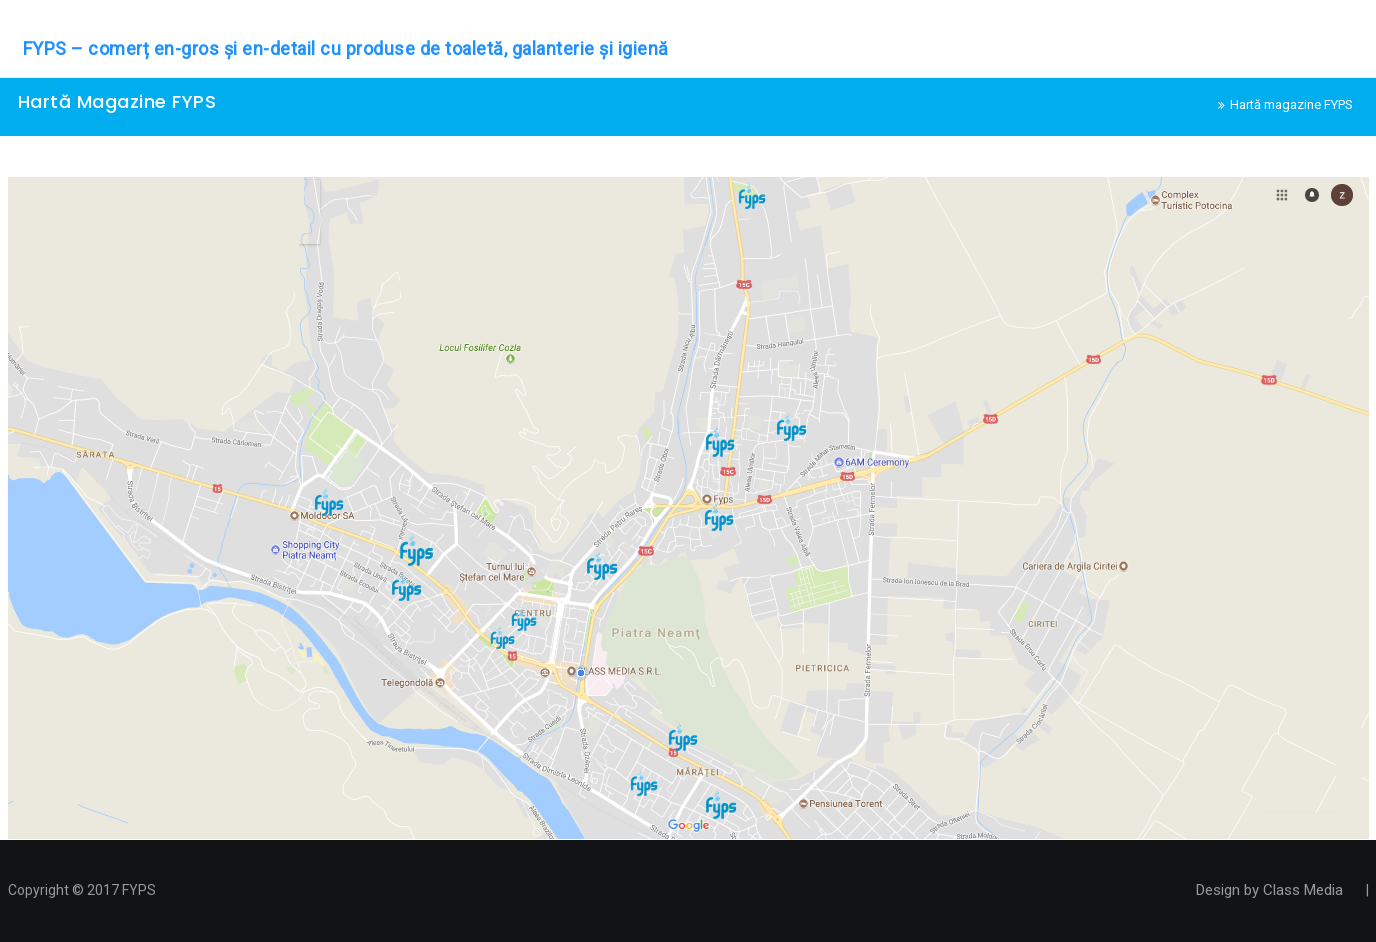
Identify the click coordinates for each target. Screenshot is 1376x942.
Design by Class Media (1269, 890)
